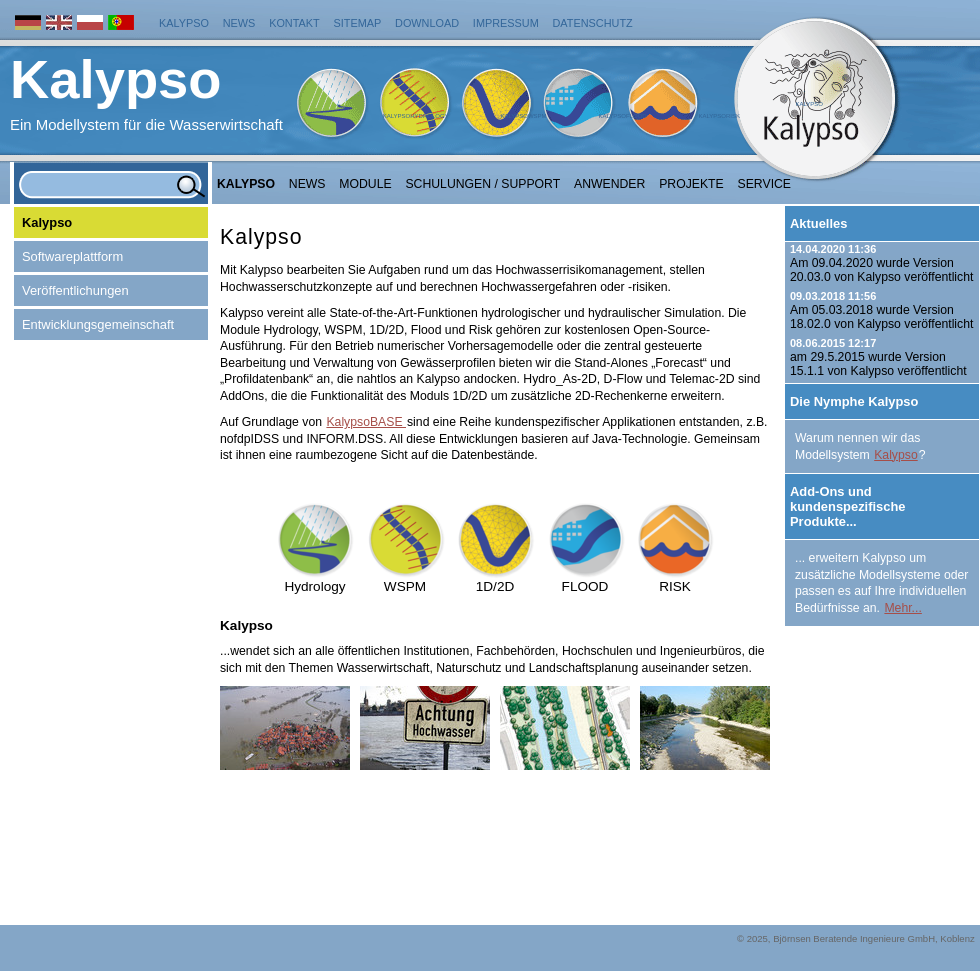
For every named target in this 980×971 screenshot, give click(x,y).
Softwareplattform (72, 256)
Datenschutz (593, 23)
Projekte (691, 184)
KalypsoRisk (719, 116)
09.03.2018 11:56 (833, 296)
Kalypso (184, 23)
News (239, 23)
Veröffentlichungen (75, 290)
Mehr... (902, 608)
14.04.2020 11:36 (833, 249)
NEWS (307, 184)
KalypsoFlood (622, 116)
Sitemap (358, 23)
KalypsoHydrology (416, 116)
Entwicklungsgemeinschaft (98, 324)
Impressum (506, 23)
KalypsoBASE (366, 422)
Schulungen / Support (482, 184)
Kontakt (294, 23)
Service (765, 184)
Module (365, 184)
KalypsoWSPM (523, 116)
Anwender (609, 184)
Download (427, 23)
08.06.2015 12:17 (833, 343)
